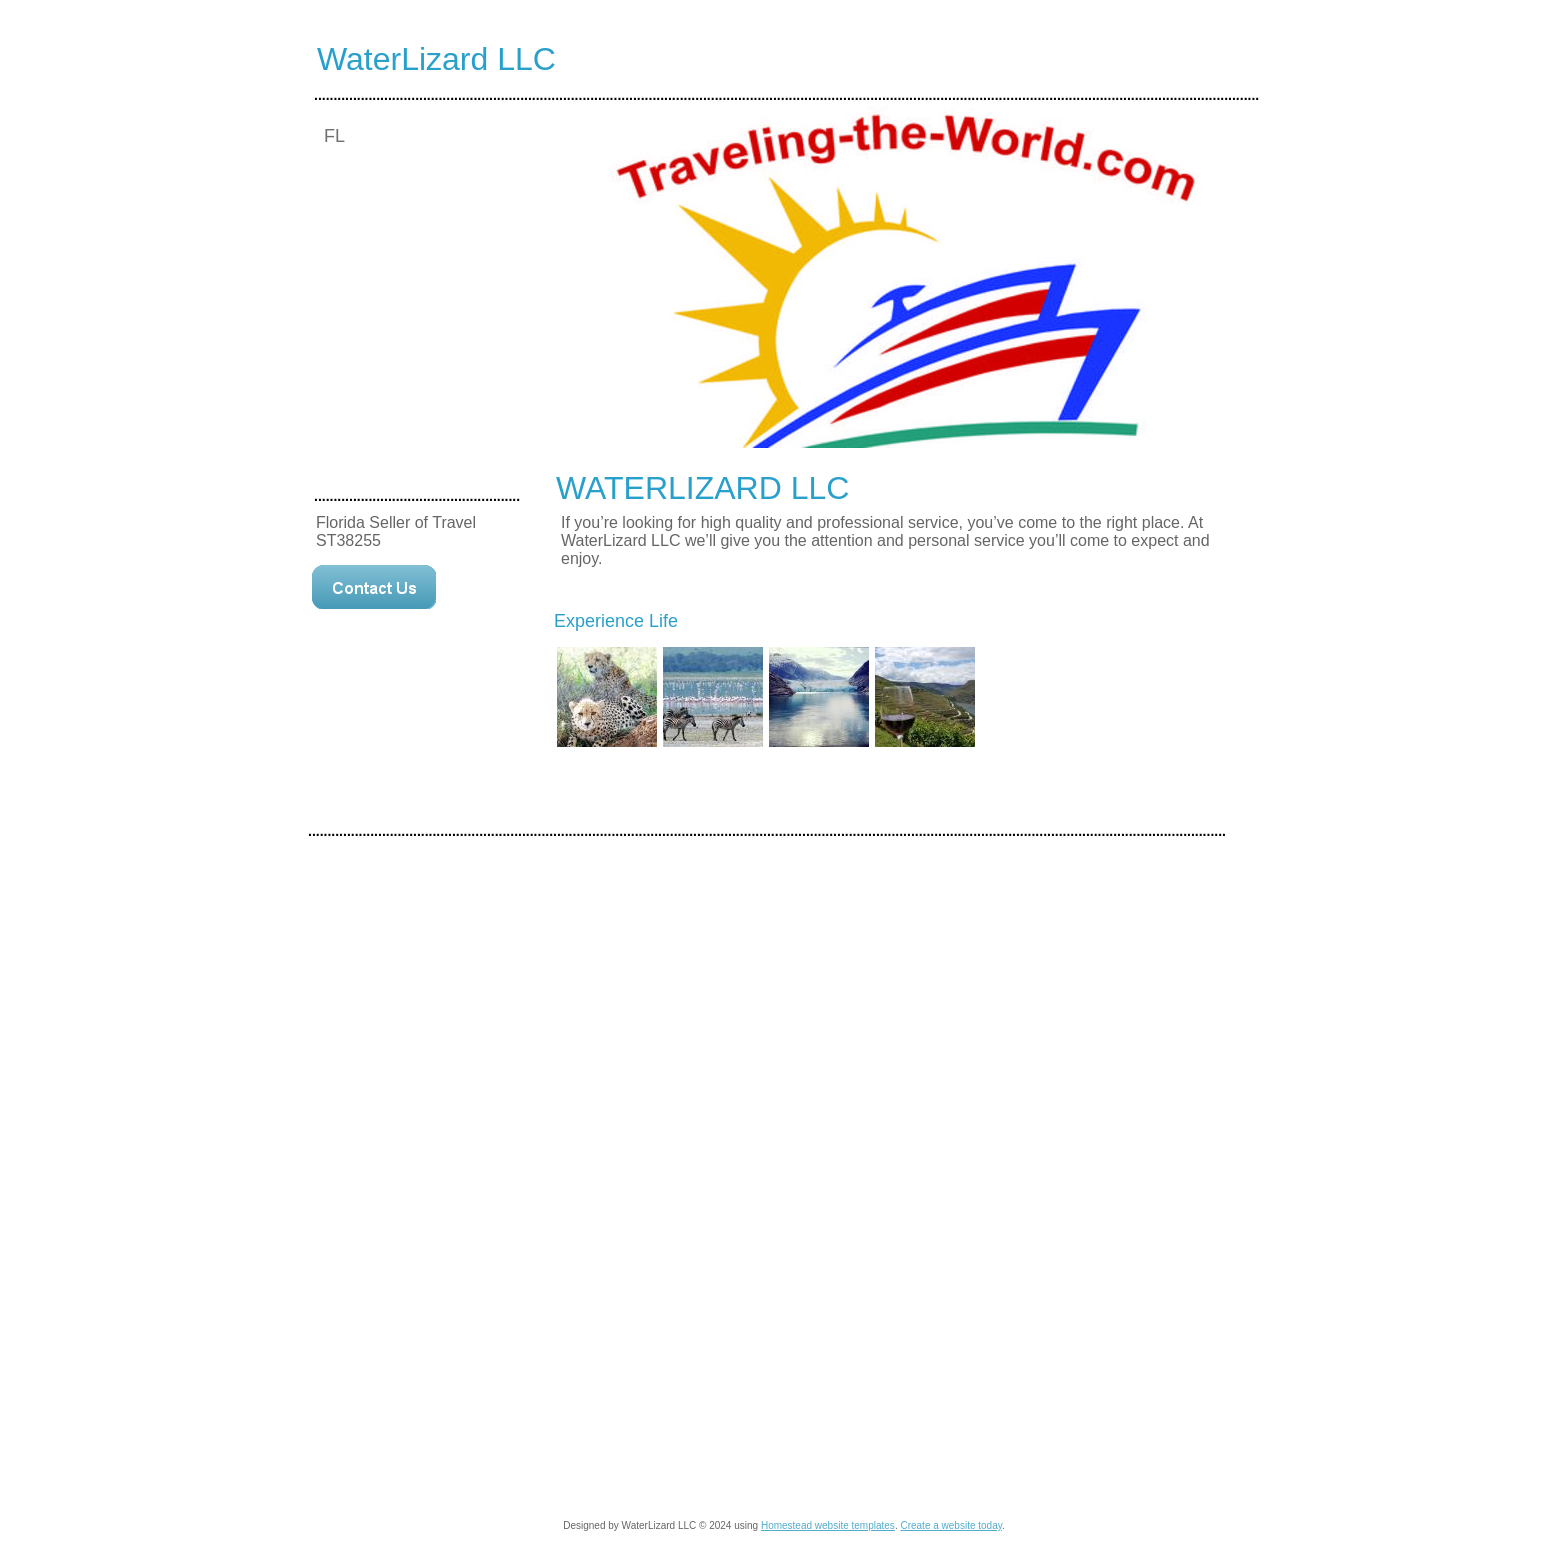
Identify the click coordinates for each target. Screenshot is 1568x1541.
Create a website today (951, 1525)
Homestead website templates (828, 1525)
